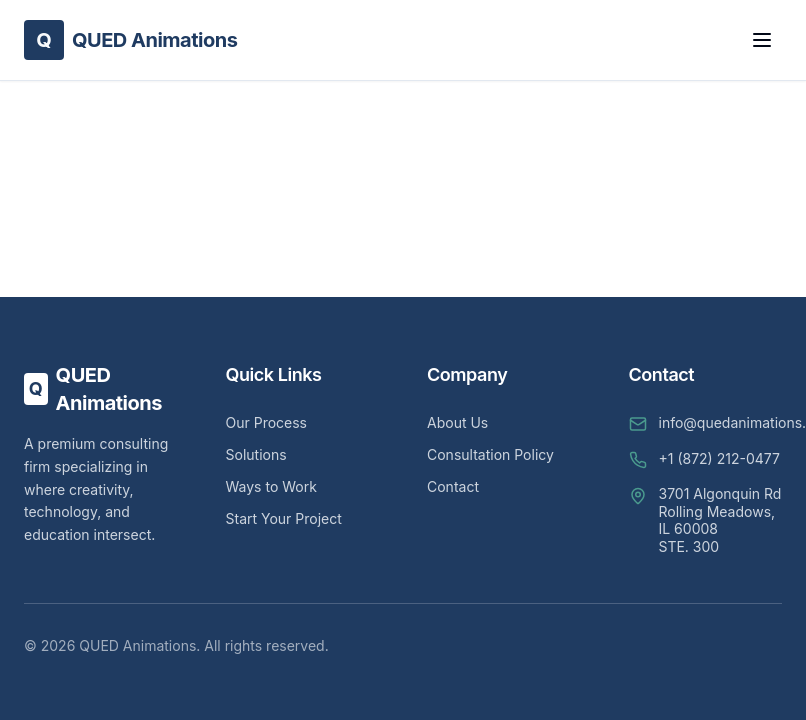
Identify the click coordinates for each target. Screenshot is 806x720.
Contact (453, 486)
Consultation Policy (490, 454)
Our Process (267, 422)
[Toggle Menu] (762, 40)
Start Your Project (284, 518)
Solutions (256, 454)
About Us (457, 422)
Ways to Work (271, 486)
